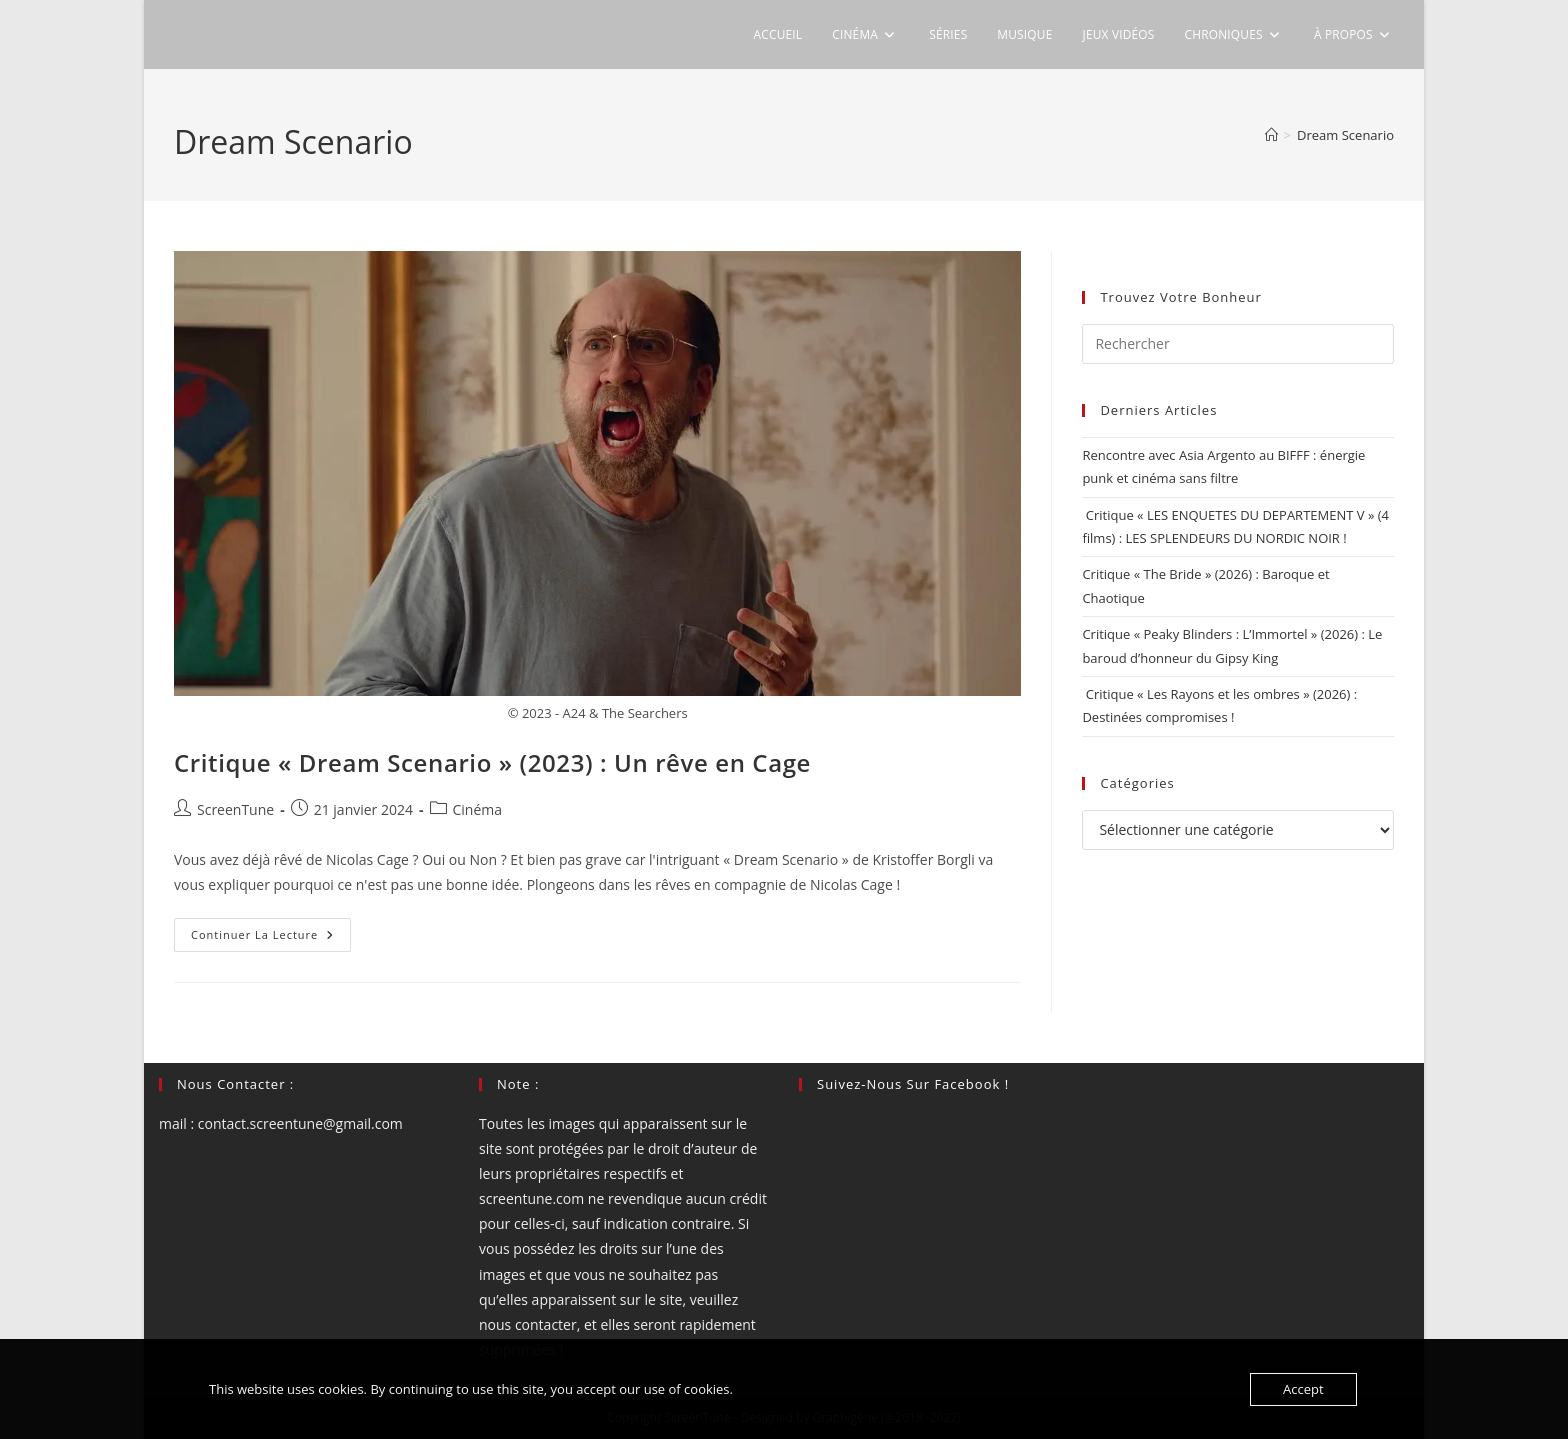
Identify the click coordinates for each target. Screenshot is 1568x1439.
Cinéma (478, 809)
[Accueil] (1271, 135)
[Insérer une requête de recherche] (1238, 344)
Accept (1303, 1389)
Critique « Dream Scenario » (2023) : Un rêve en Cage (492, 762)
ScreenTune (235, 809)
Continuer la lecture (271, 938)
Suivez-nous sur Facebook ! (913, 1084)
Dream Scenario (1345, 135)
